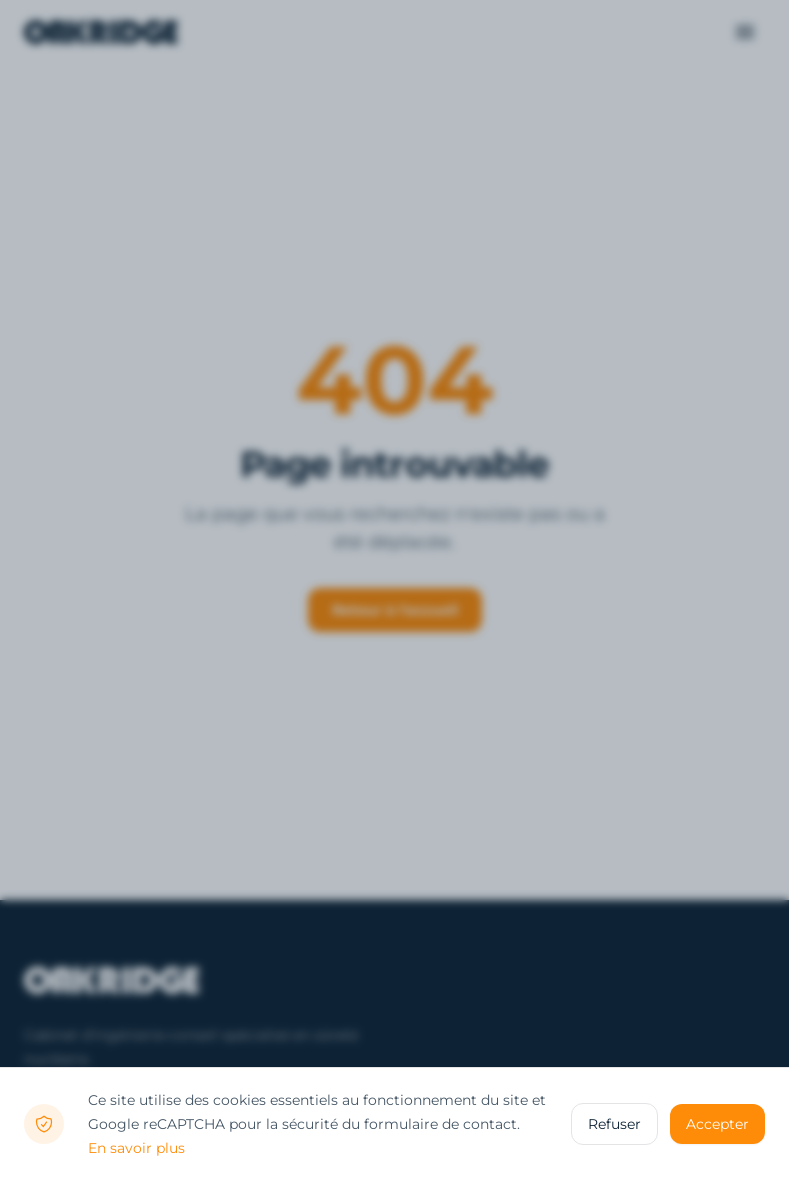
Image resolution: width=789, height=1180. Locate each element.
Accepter (717, 1124)
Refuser (614, 1124)
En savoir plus (136, 1148)
